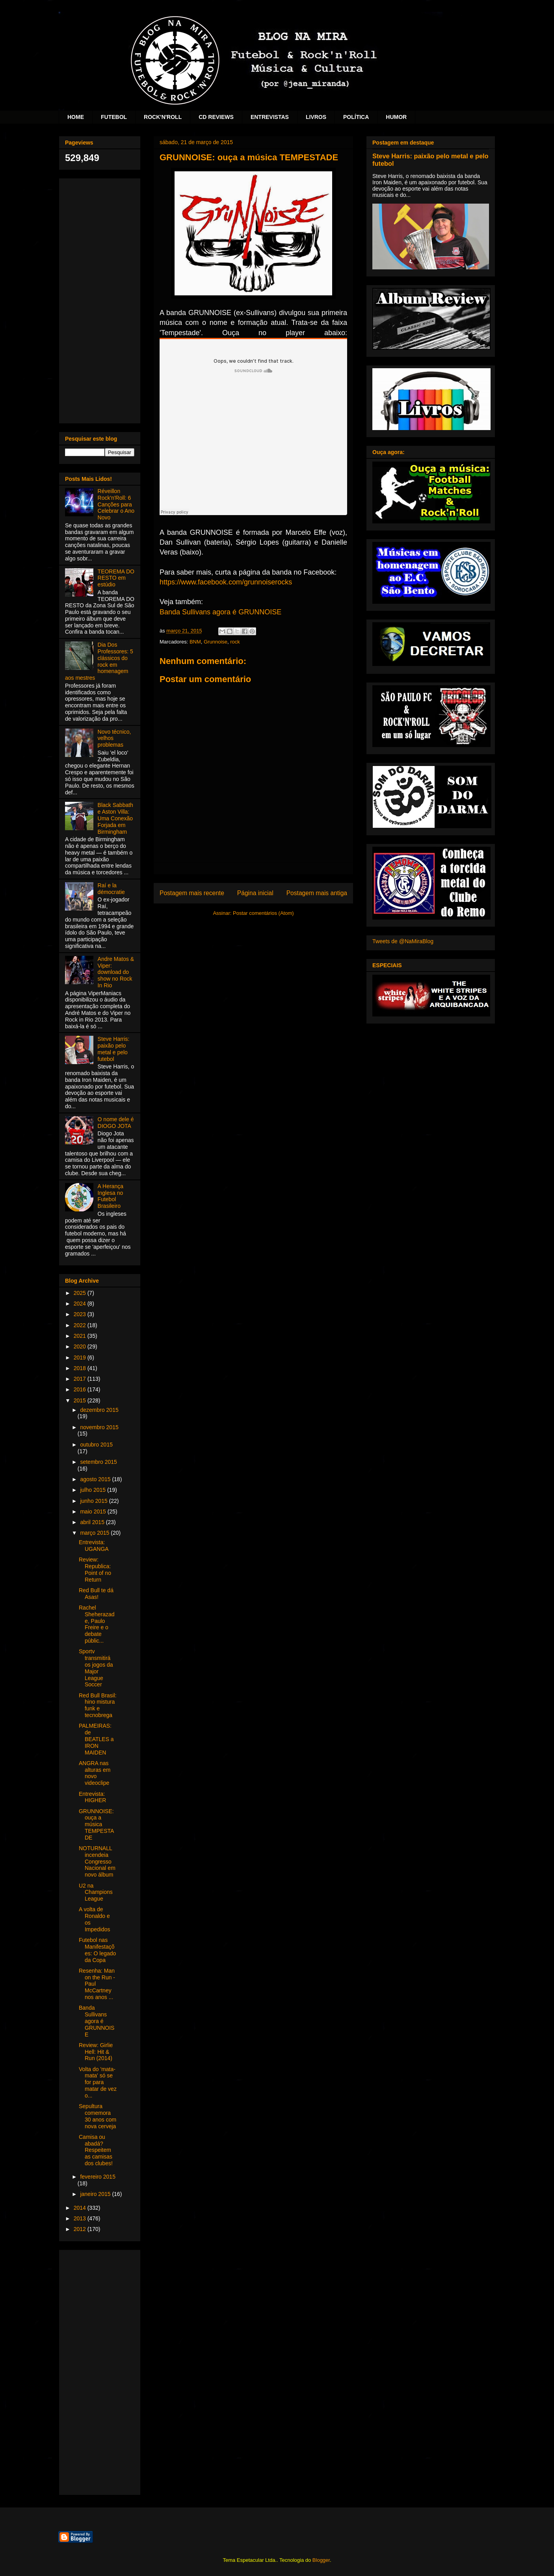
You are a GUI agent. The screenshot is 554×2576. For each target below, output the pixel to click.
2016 (80, 1389)
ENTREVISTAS (270, 117)
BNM (195, 642)
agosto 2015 (96, 1479)
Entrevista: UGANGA (94, 1545)
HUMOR (396, 117)
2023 (80, 1314)
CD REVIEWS (216, 117)
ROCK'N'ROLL (163, 117)
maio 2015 (93, 1511)
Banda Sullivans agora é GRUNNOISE (220, 612)
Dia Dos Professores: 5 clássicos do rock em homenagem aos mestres (99, 661)
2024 (80, 1303)
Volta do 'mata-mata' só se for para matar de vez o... (98, 2082)
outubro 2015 (96, 1444)
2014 (80, 2208)
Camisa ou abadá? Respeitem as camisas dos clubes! (96, 2150)
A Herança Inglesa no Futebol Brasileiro (110, 1196)
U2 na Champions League (96, 1892)
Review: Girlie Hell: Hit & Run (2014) (96, 2052)
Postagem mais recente (192, 893)
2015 (80, 1400)
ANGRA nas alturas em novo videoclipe (94, 1773)
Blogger (321, 2560)
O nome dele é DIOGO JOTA (116, 1122)
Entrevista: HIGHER (92, 1797)
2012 (80, 2229)
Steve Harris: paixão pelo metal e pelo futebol (114, 1049)
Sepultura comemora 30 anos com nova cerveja (97, 2116)
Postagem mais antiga (316, 893)
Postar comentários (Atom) (263, 913)
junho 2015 (94, 1501)
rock (235, 642)
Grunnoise (215, 642)
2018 (80, 1368)
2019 (80, 1357)
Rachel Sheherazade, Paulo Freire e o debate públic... (97, 1624)
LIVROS (316, 117)
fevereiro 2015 (97, 2177)
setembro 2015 (98, 1462)
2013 (80, 2218)
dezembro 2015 (99, 1410)
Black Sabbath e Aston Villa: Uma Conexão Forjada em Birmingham (115, 818)
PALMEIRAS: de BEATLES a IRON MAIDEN (96, 1739)
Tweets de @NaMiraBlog (402, 941)
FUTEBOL (114, 117)
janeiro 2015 (96, 2194)
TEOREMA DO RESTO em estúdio (116, 578)
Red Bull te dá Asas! (96, 1593)
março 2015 (95, 1533)
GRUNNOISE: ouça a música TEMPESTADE (96, 1824)
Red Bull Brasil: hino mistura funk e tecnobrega (98, 1705)
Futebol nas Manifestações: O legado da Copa (97, 1950)
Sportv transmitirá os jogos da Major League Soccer (96, 1668)
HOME (75, 117)
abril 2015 (93, 1522)
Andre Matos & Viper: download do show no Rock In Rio (116, 972)
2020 (80, 1346)
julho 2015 (93, 1490)
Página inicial (255, 893)
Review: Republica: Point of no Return (95, 1569)
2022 (80, 1325)
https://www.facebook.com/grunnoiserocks (226, 582)
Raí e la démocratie (111, 888)
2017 (80, 1379)
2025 (80, 1293)
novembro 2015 (99, 1427)
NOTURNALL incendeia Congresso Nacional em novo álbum (97, 1861)
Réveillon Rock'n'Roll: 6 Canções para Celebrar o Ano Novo (116, 504)
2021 (80, 1336)
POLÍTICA (356, 117)
